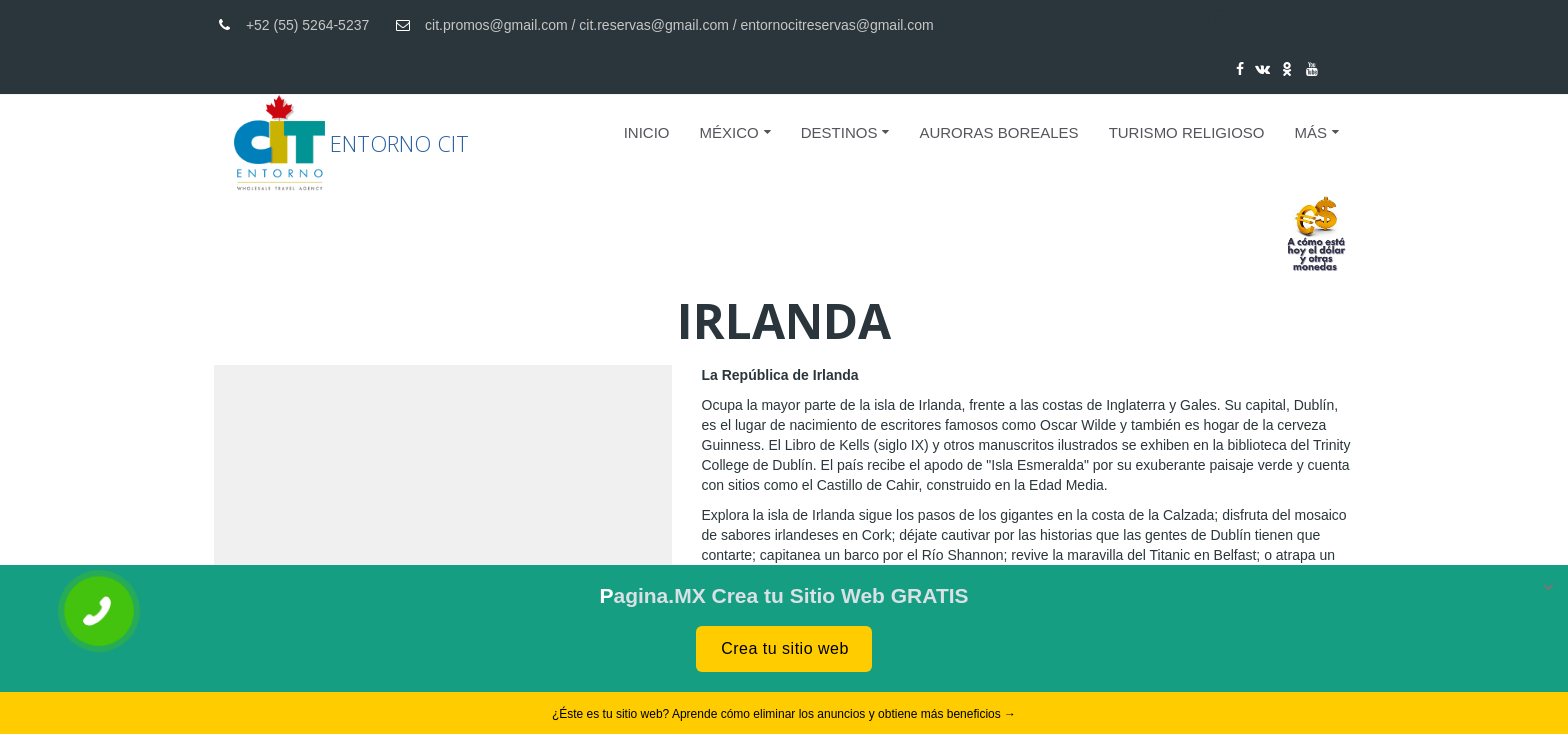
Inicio (647, 132)
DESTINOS (839, 132)
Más (1310, 132)
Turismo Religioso (1187, 132)
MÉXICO (729, 132)
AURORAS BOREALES (998, 132)
